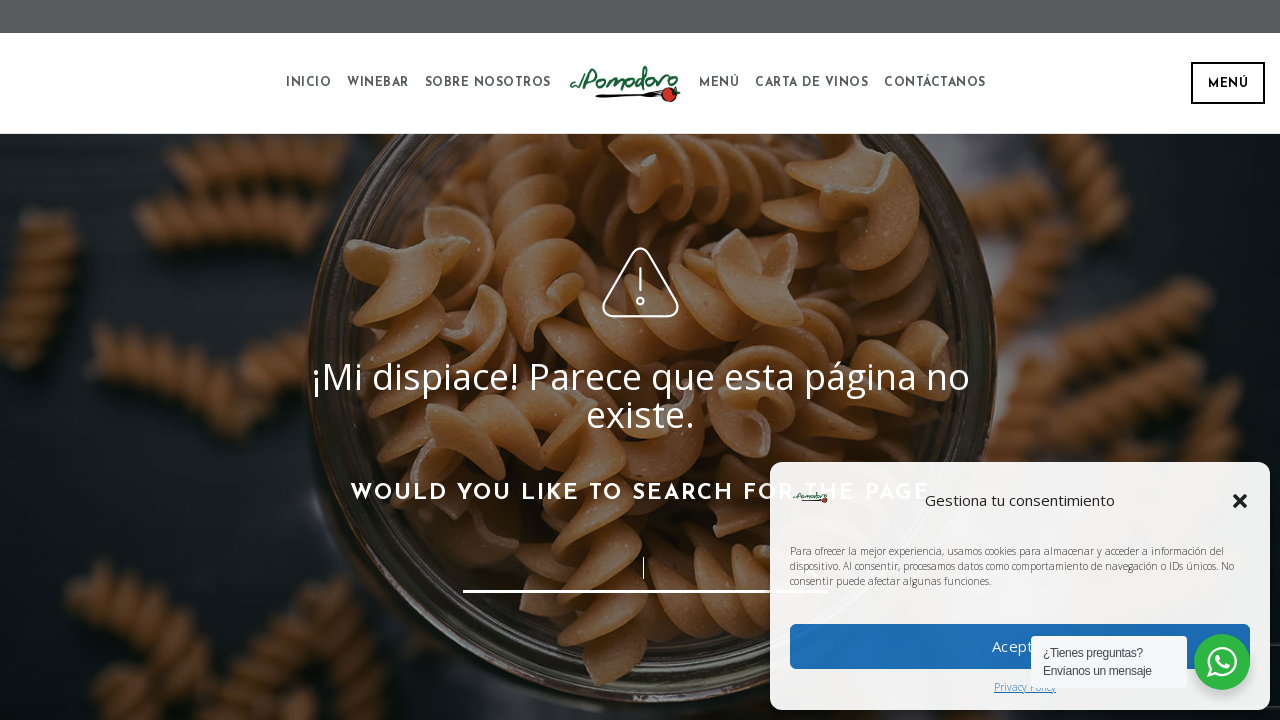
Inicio (308, 83)
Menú (1228, 84)
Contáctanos (935, 83)
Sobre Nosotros (488, 83)
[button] (1240, 501)
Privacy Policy (1025, 687)
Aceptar (1020, 646)
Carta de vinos (811, 83)
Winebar (378, 83)
